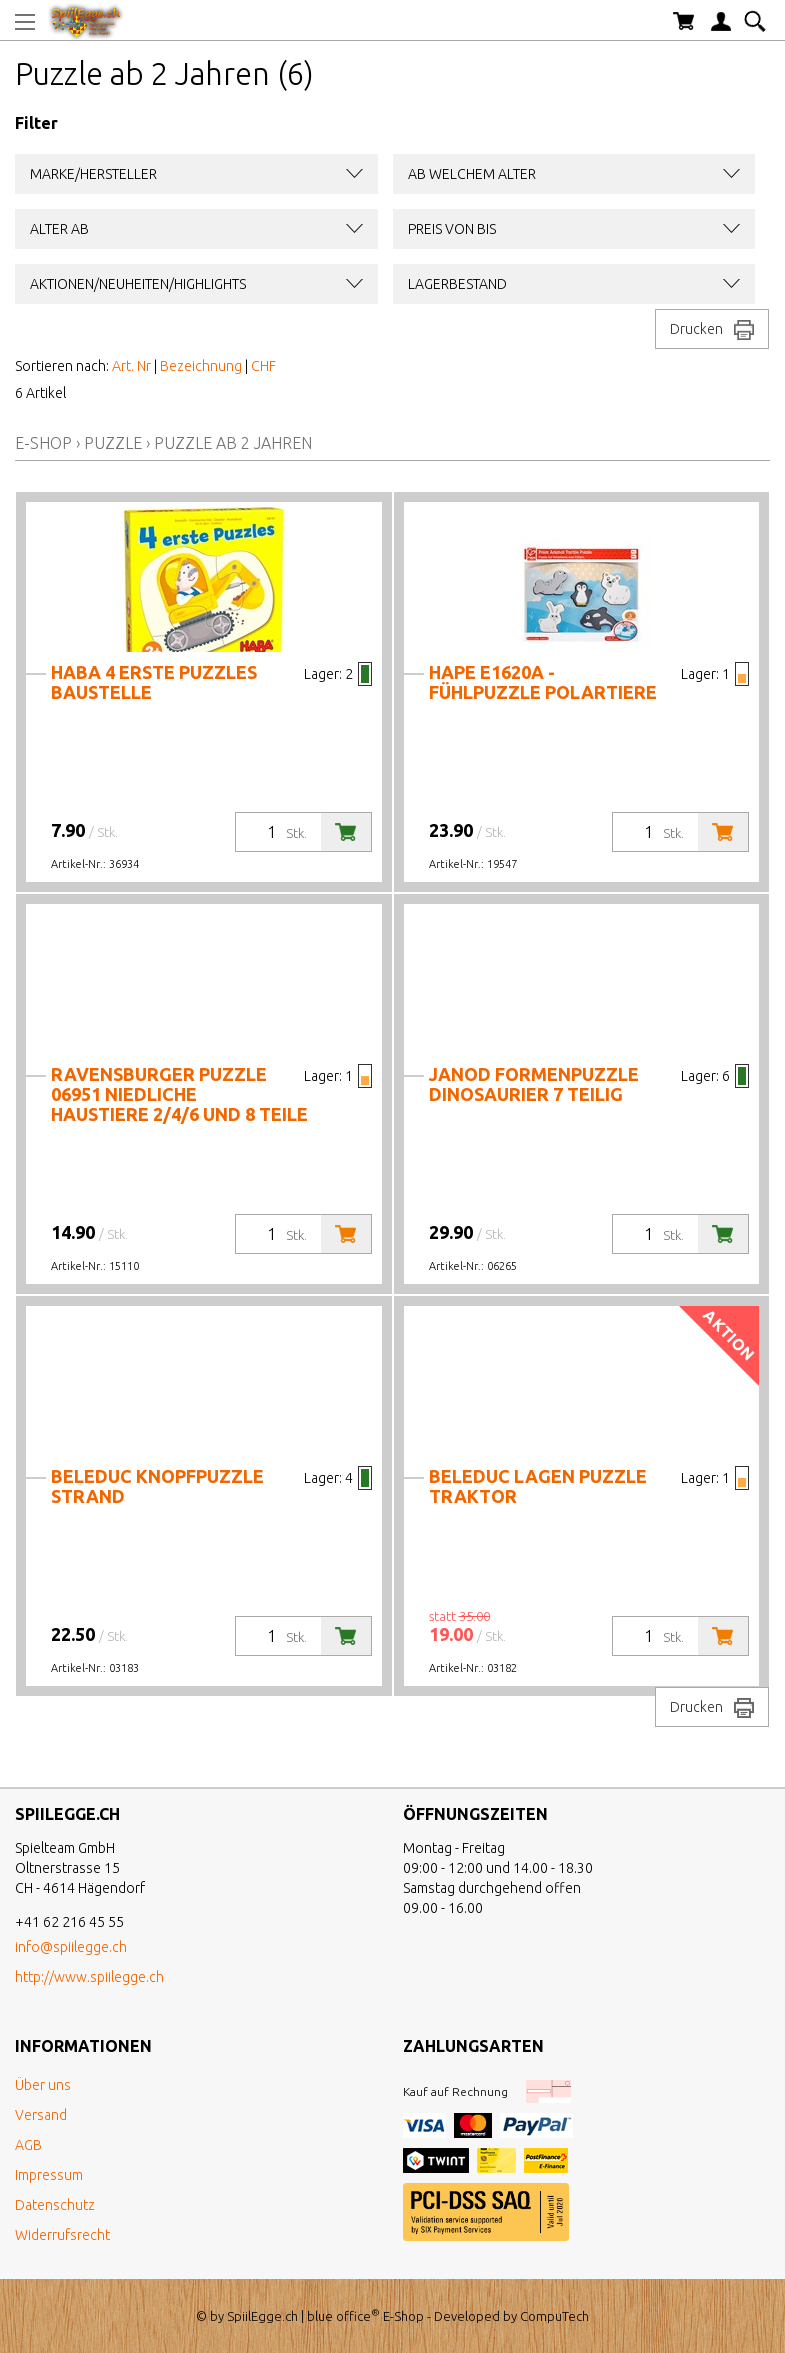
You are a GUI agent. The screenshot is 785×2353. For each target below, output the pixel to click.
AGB (28, 2145)
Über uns (43, 2085)
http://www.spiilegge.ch (89, 1977)
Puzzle (113, 443)
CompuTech (554, 2316)
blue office (343, 2316)
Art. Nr (131, 366)
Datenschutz (55, 2205)
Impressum (49, 2175)
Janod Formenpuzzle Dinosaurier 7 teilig (534, 1084)
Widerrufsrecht (62, 2235)
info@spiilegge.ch (71, 1947)
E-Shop (43, 443)
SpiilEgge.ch (262, 2316)
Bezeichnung (201, 366)
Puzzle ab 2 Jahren (233, 443)
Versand (41, 2115)
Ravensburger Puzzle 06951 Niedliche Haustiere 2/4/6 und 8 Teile (179, 1094)
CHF (263, 366)
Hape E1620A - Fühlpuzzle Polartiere (543, 682)
